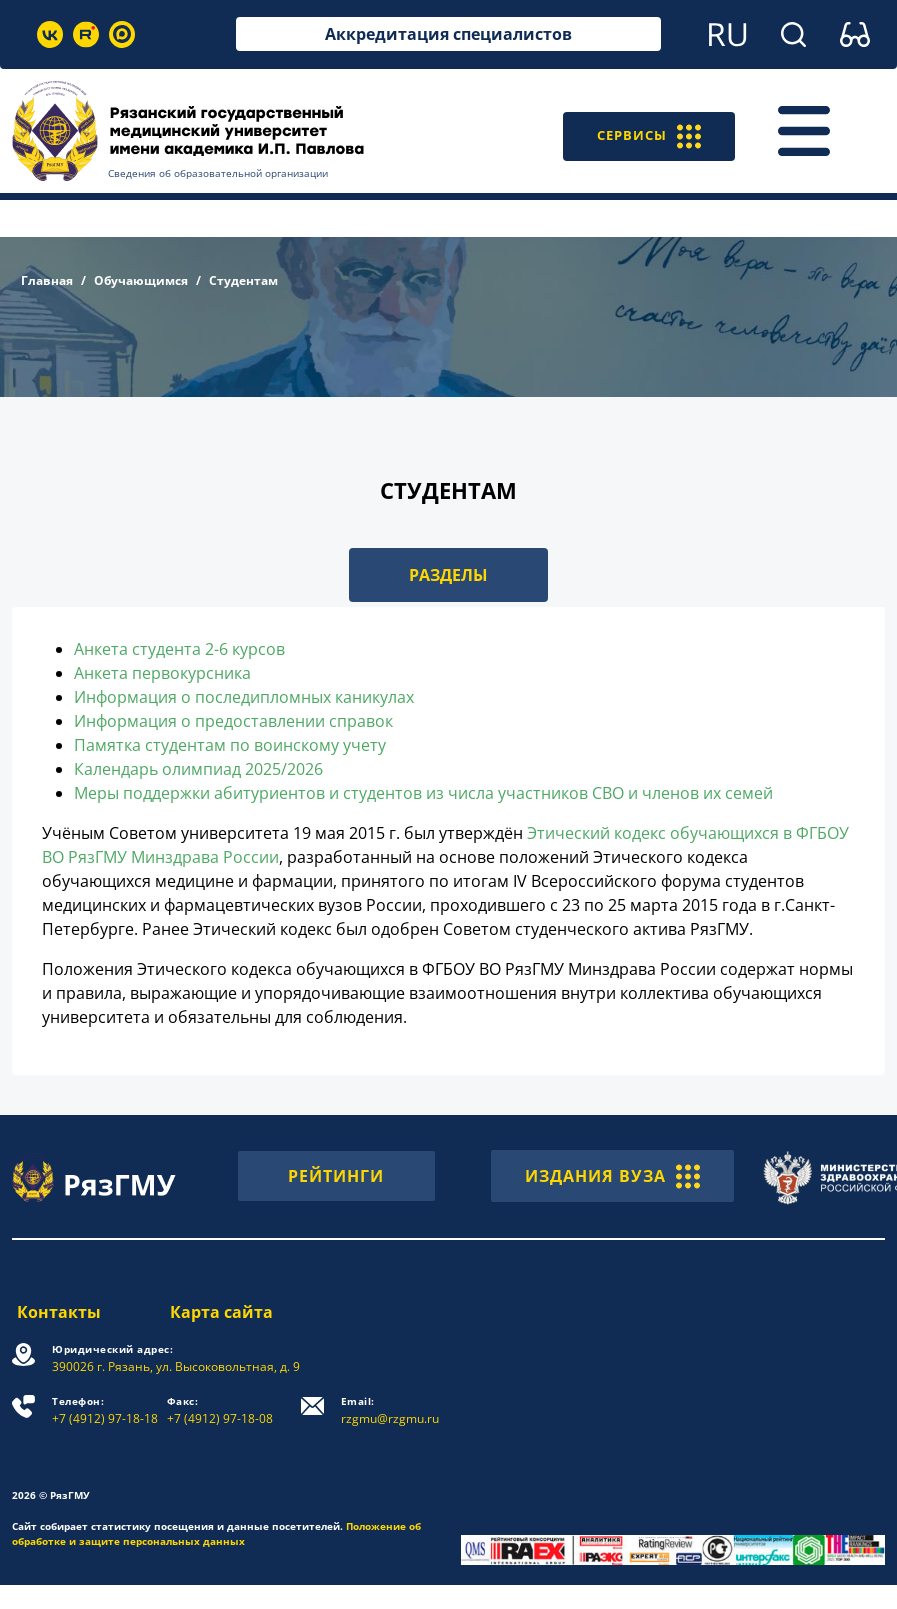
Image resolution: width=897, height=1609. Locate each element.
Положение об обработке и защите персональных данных (216, 1533)
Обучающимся (141, 280)
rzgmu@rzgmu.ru (392, 1410)
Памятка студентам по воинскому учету (230, 745)
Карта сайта (222, 1312)
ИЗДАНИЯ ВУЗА (612, 1176)
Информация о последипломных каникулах (244, 697)
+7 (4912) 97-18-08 (222, 1410)
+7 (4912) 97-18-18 (105, 1410)
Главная (47, 280)
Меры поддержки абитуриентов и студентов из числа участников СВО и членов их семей (423, 793)
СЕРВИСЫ (641, 131)
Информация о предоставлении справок (233, 721)
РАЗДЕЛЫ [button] (448, 575)
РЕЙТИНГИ (336, 1176)
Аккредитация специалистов (448, 34)
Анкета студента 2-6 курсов (179, 649)
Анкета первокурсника (162, 673)
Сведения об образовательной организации (218, 173)
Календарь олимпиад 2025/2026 (198, 769)
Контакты (54, 1312)
